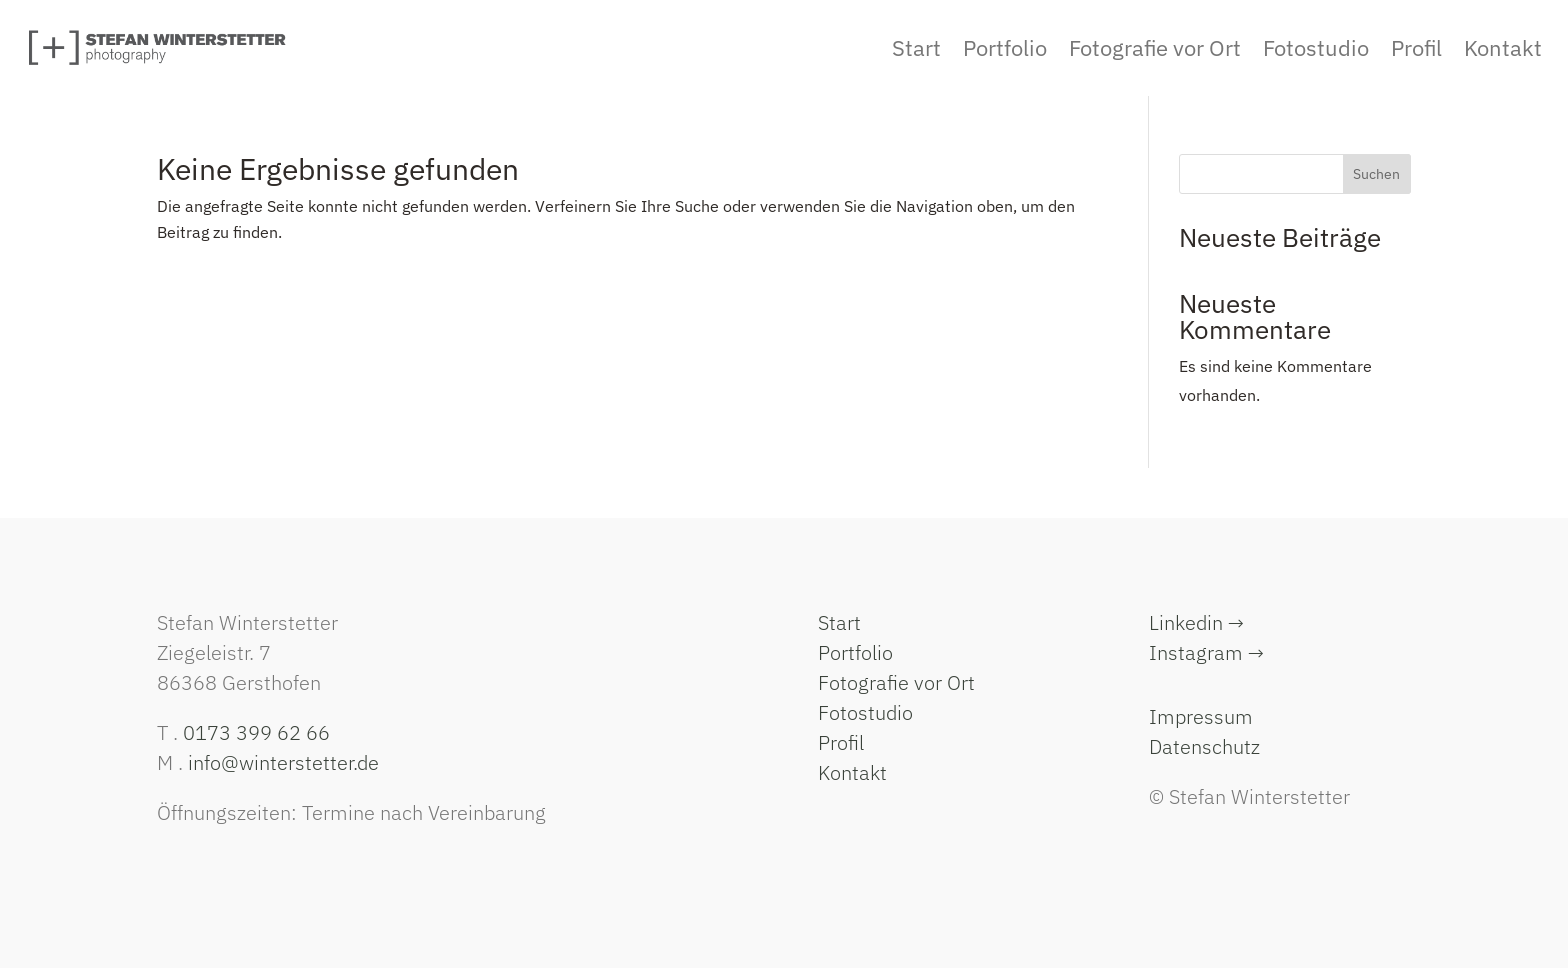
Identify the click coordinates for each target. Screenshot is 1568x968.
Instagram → (1206, 652)
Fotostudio (865, 712)
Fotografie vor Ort (896, 682)
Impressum (1201, 716)
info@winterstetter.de (283, 762)
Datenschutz (1204, 746)
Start (839, 622)
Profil (841, 742)
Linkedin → (1196, 622)
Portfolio (855, 652)
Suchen (1376, 174)
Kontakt (852, 772)
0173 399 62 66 (256, 732)
